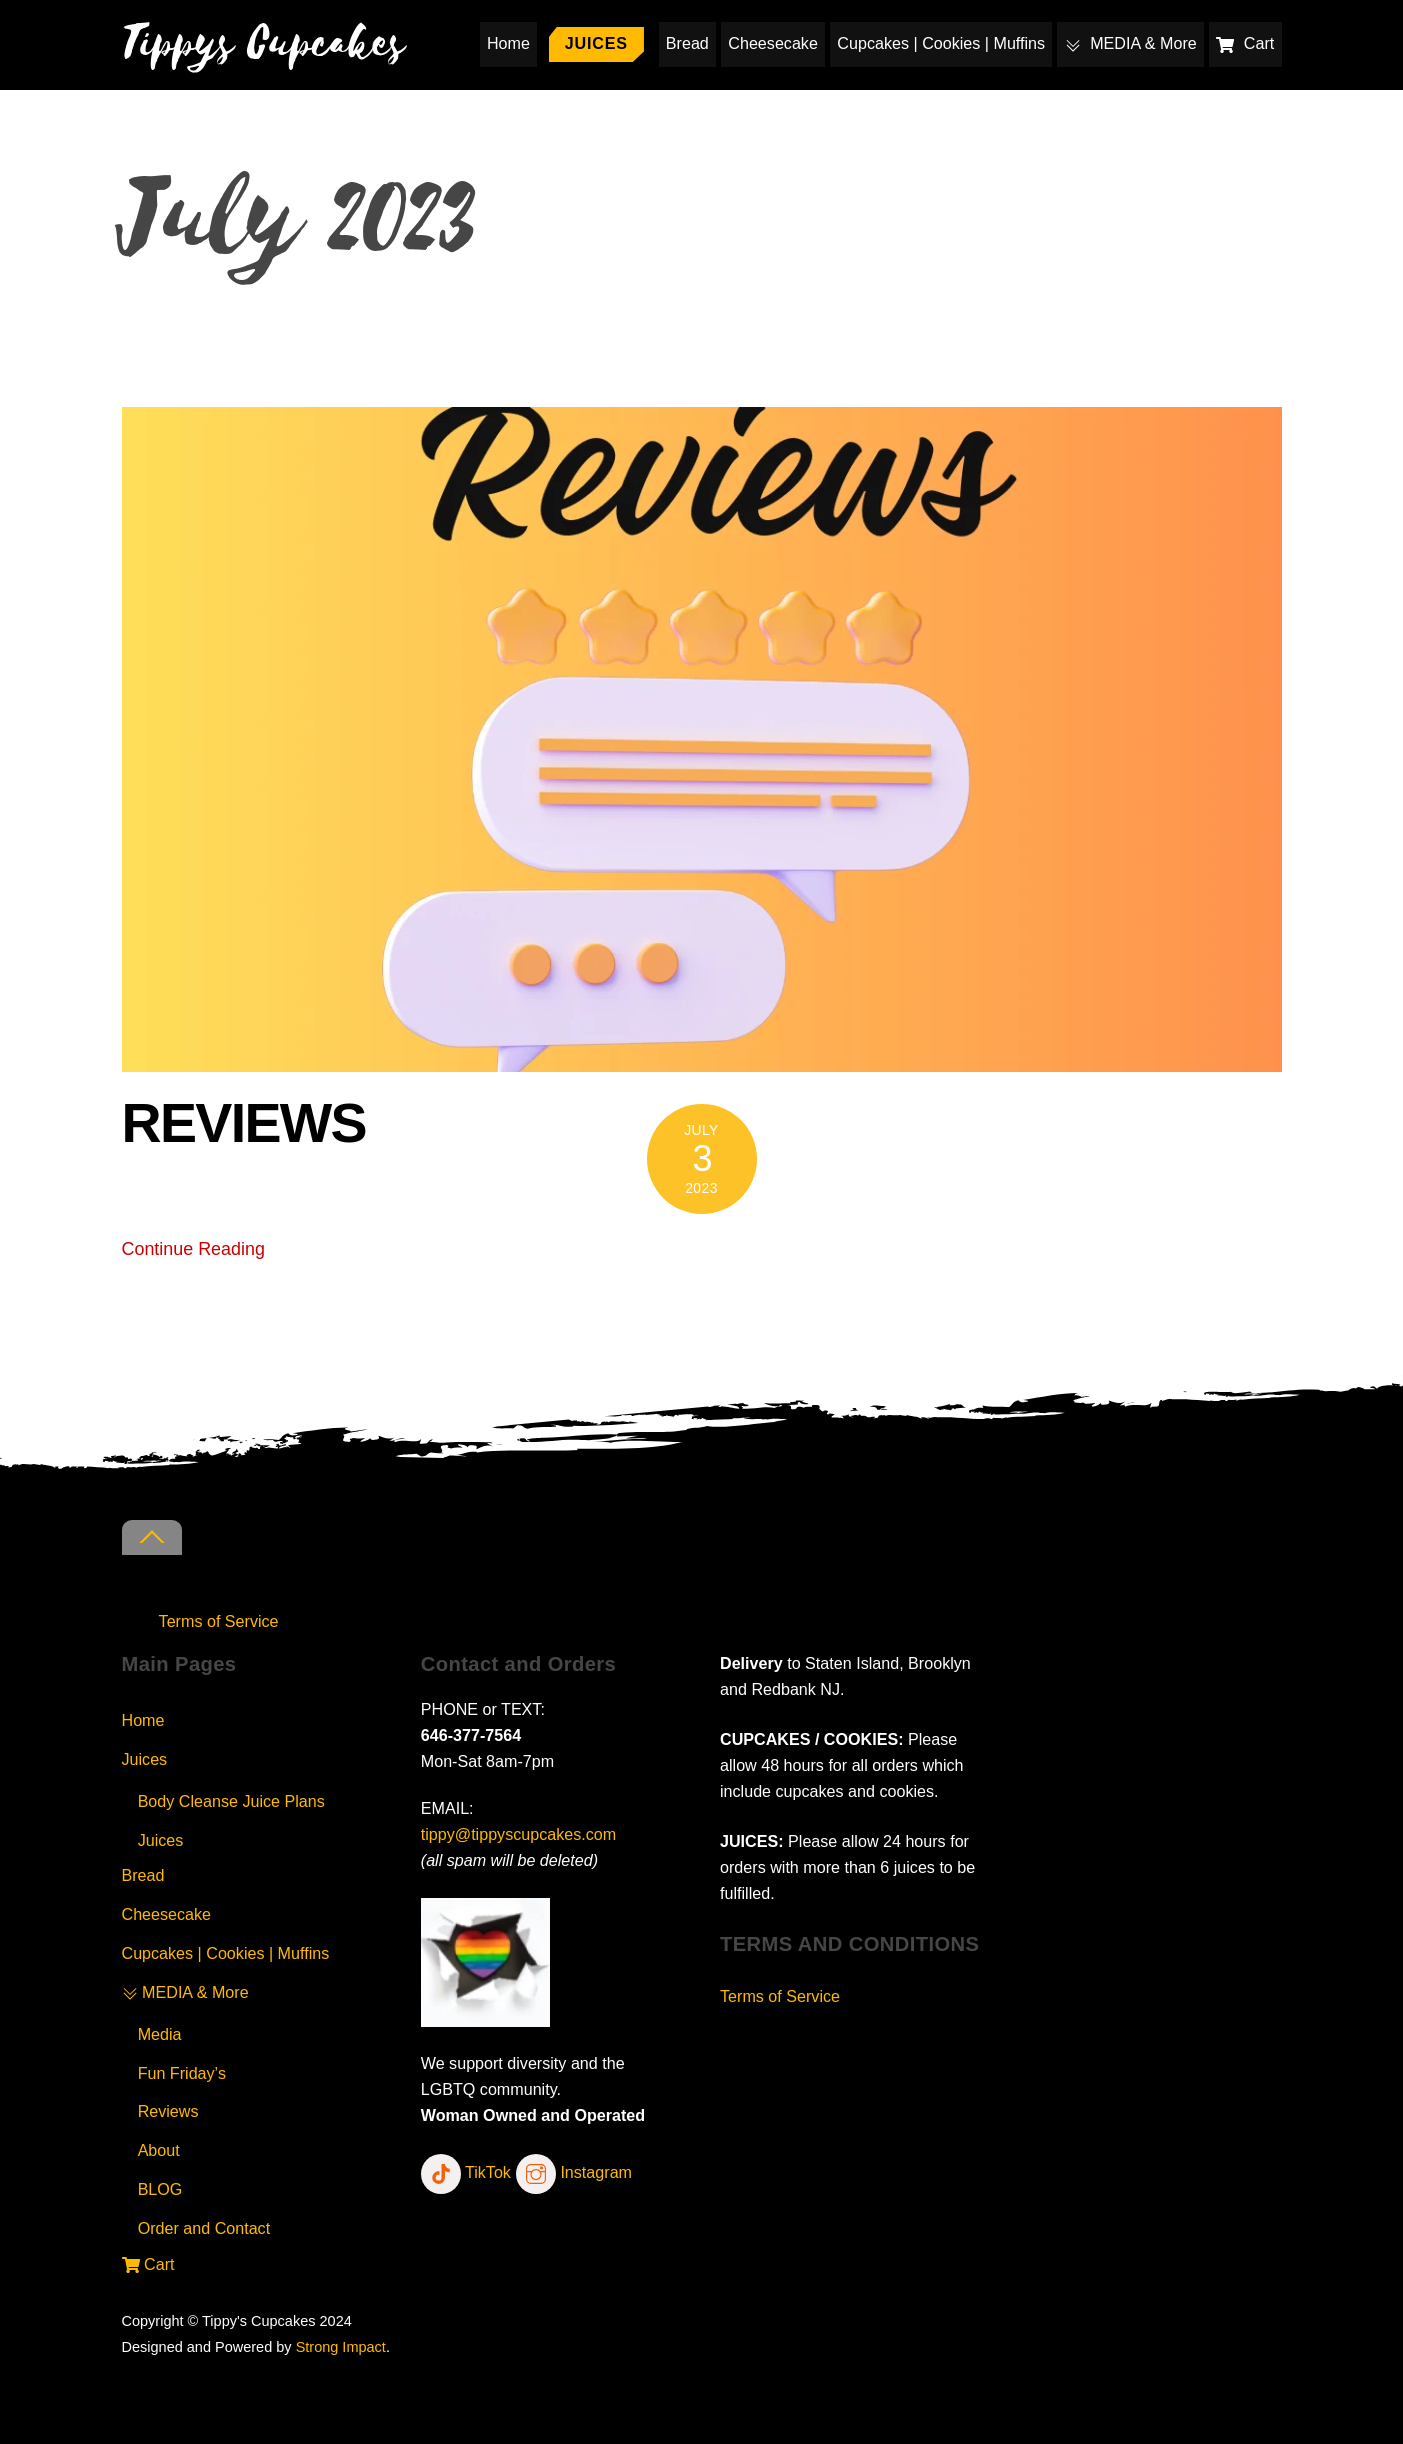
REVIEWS (244, 1123)
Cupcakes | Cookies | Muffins (941, 43)
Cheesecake (773, 43)
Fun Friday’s (182, 2073)
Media (160, 2034)
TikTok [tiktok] (466, 2172)
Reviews (168, 2111)
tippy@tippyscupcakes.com (518, 1834)
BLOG (160, 2189)
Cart (1245, 43)
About (159, 2150)
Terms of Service (219, 1621)
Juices (596, 43)
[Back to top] (152, 1537)
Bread (687, 43)
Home (508, 43)
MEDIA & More (1131, 43)
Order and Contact (204, 2228)
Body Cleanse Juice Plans (231, 1801)
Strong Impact (341, 2347)
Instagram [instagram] (574, 2172)
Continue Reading (193, 1249)
